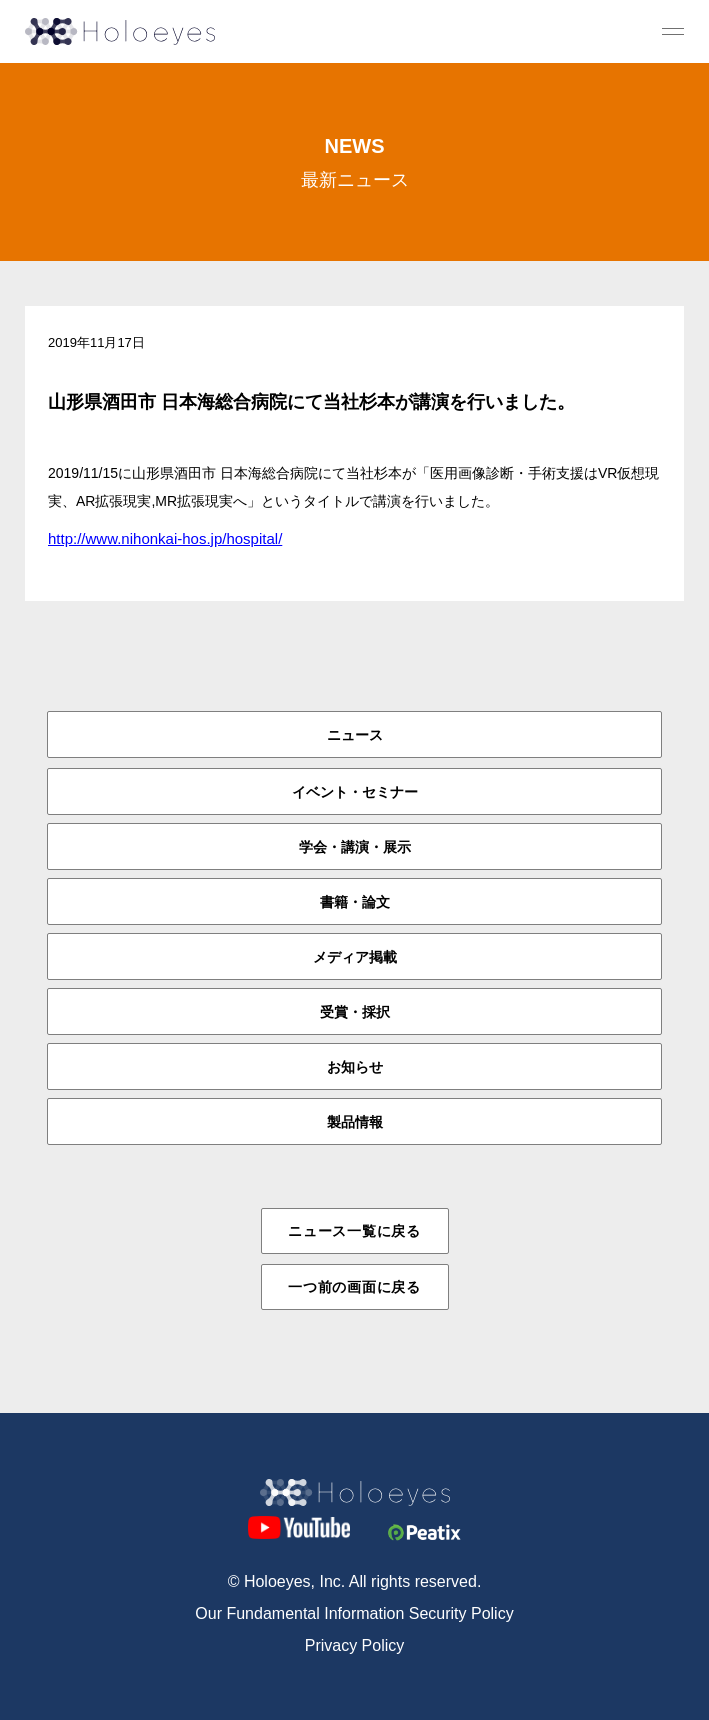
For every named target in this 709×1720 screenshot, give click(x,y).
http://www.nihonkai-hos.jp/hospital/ (165, 538)
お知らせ (355, 1067)
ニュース (355, 735)
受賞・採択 (355, 1012)
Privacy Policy (355, 1645)
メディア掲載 (355, 957)
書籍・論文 (355, 902)
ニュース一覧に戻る (354, 1231)
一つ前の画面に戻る (354, 1287)
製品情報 (355, 1122)
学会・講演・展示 (355, 847)
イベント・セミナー (355, 792)
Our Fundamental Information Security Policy (354, 1613)
